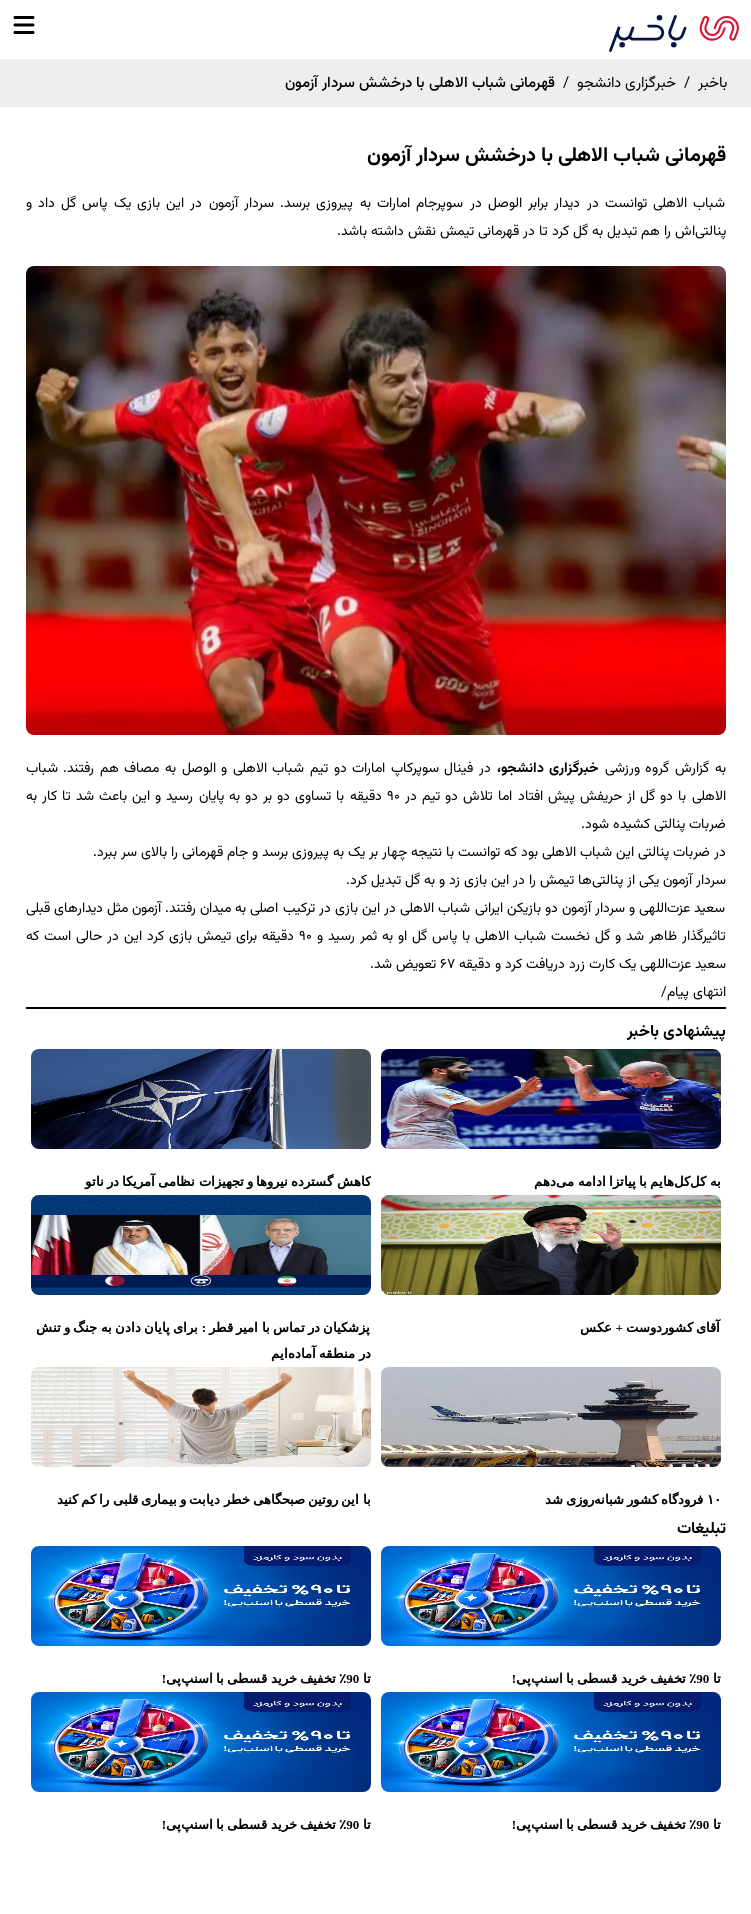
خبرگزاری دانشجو (626, 83)
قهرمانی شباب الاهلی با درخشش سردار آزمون (546, 156)
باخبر (712, 83)
